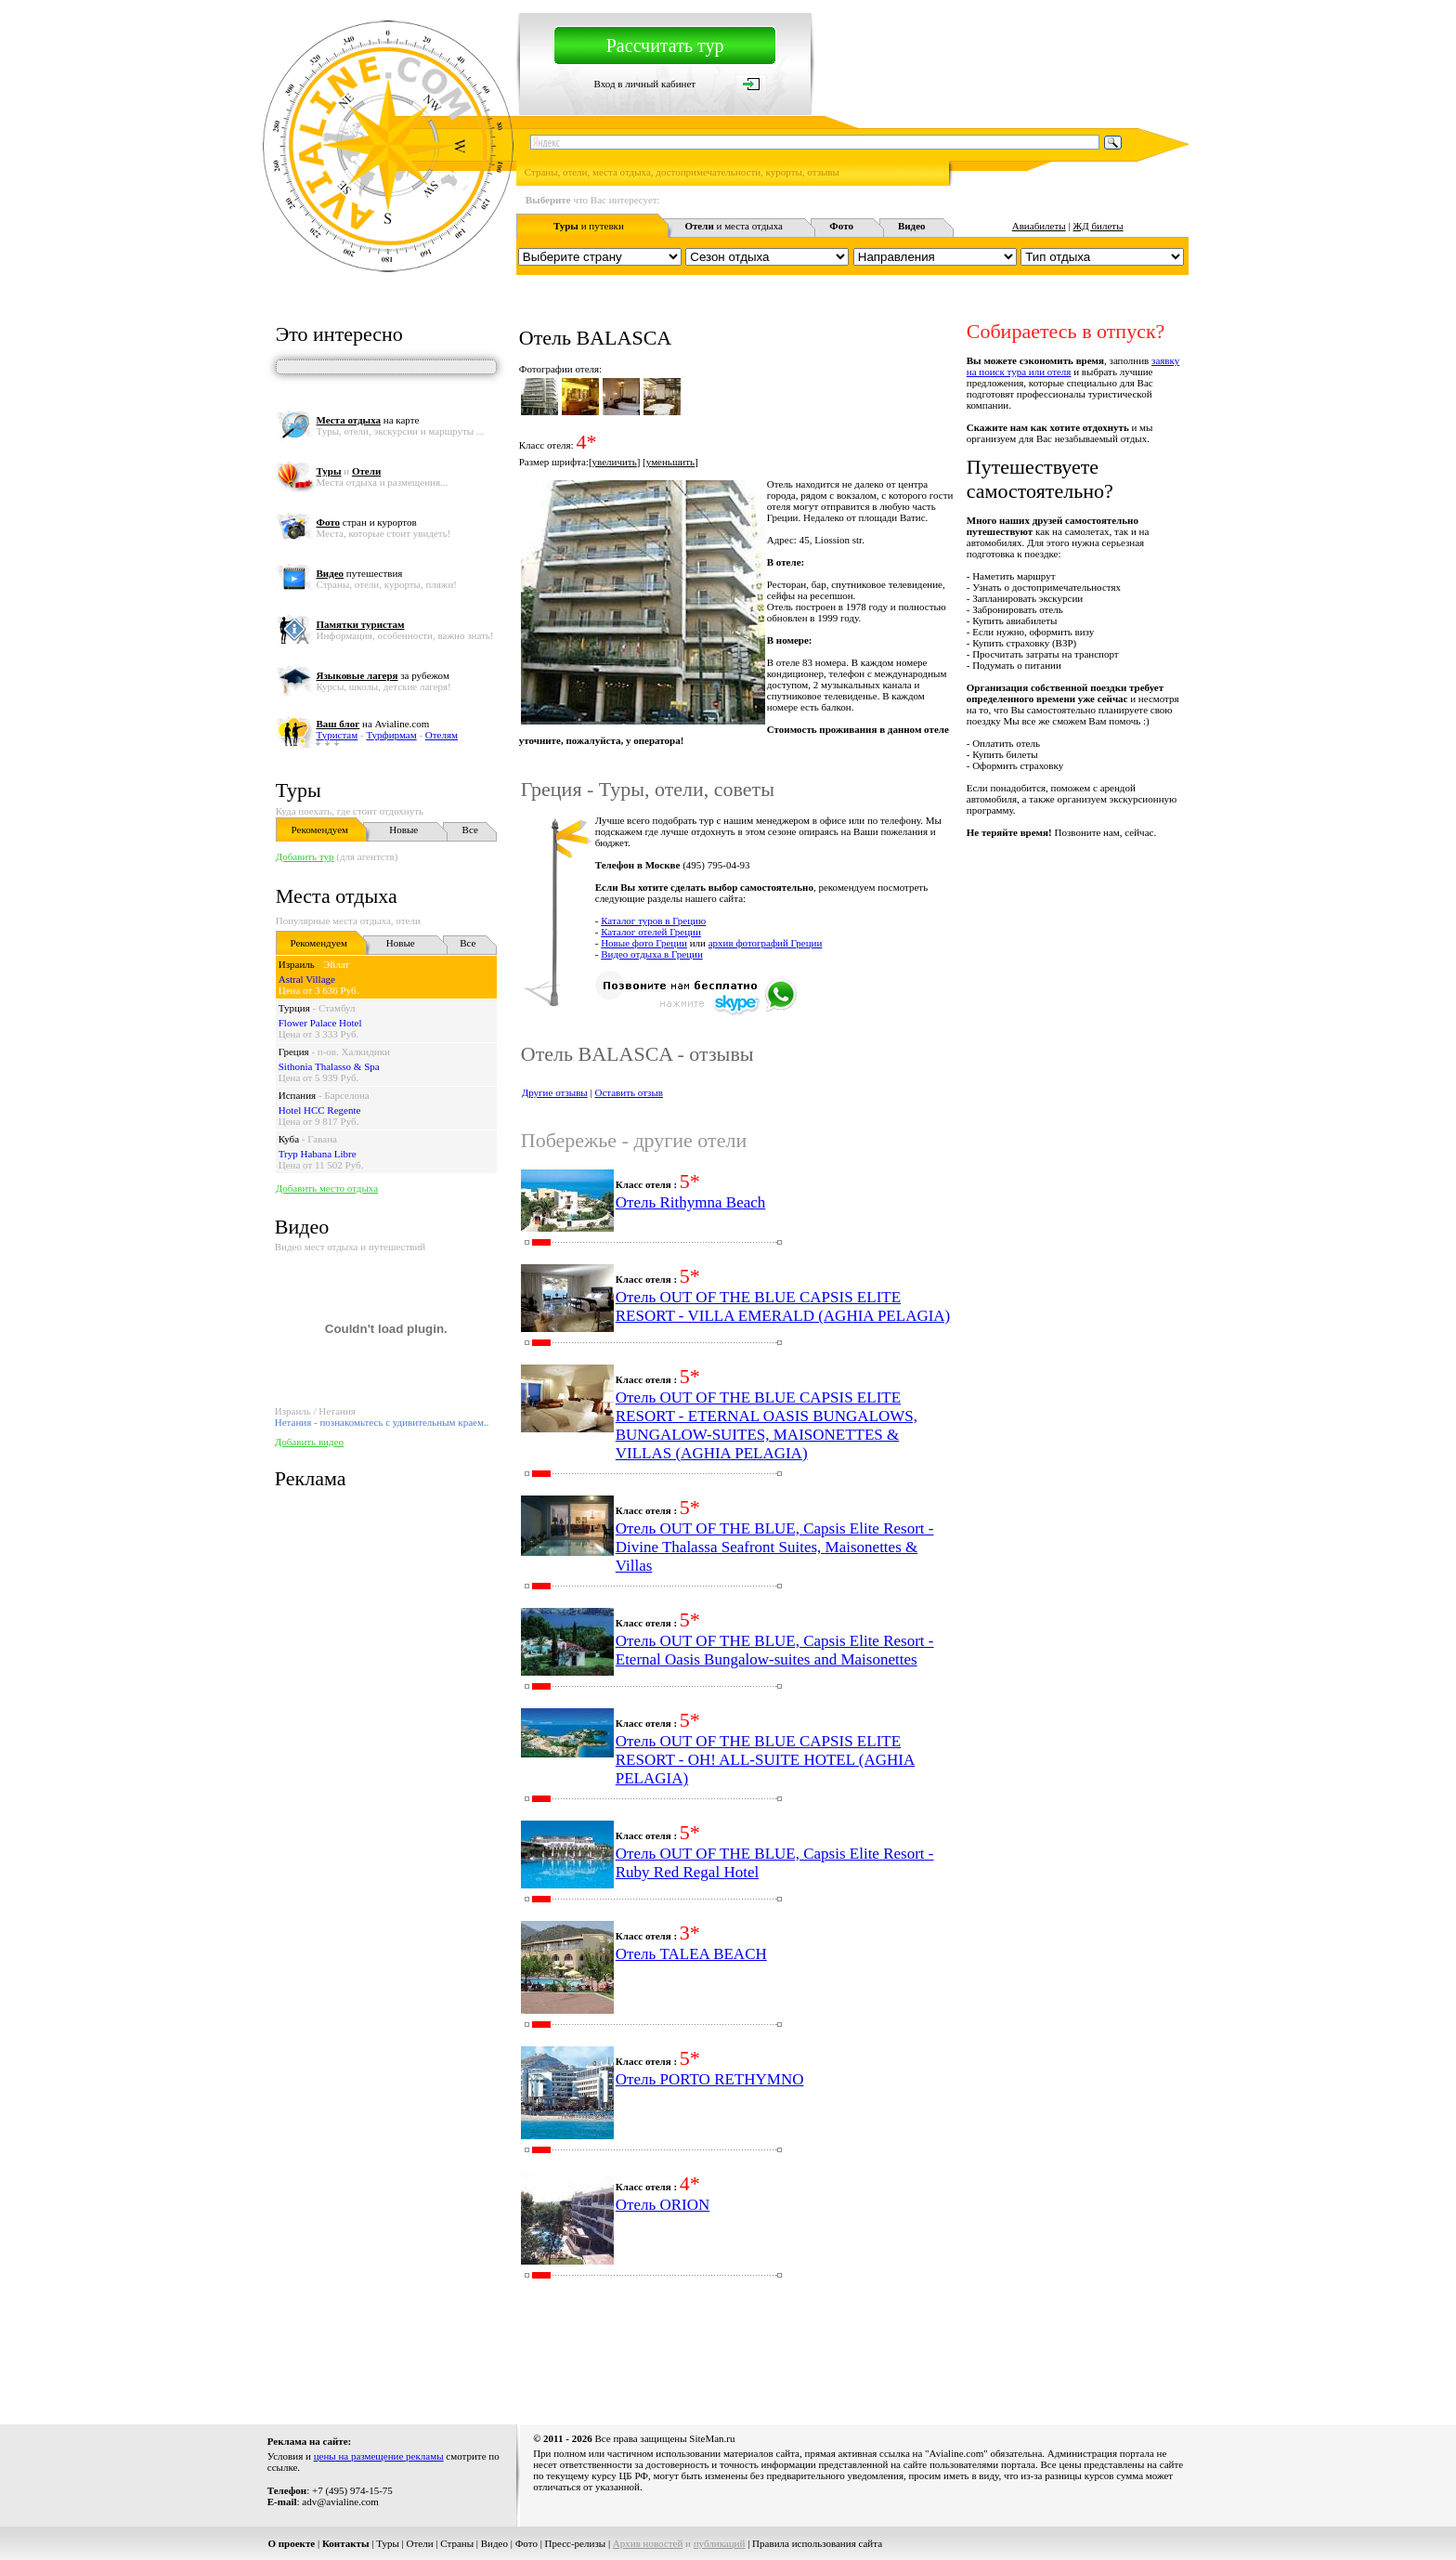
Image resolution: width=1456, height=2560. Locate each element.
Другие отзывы (555, 1092)
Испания (297, 1095)
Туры (298, 790)
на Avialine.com (372, 723)
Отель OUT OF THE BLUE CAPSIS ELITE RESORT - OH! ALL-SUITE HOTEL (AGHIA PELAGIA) (765, 1759)
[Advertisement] (851, 2356)
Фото (526, 2543)
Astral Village (307, 979)
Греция (294, 1051)
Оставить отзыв (628, 1092)
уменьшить (670, 461)
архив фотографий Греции (765, 942)
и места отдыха (733, 225)
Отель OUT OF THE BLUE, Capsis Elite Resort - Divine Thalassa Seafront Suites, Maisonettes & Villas (775, 1547)
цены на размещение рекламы (379, 2456)
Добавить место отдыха (327, 1188)
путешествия (359, 573)
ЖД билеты (1097, 225)
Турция (294, 1007)
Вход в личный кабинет (644, 83)
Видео (494, 2543)
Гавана (322, 1138)
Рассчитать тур (665, 45)
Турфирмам (391, 734)
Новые (403, 829)
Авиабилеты (1039, 225)
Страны (457, 2543)
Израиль (297, 964)
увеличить (614, 461)
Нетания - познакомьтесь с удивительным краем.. (382, 1422)
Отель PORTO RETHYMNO (710, 2079)
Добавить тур (305, 856)
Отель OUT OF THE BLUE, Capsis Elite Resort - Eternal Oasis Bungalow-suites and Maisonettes (775, 1650)
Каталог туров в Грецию (653, 920)
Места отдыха (336, 896)
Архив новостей (648, 2543)
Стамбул (337, 1007)
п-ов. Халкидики (354, 1051)
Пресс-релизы (575, 2543)
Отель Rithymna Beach (691, 1202)
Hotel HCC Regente (320, 1110)
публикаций (720, 2543)
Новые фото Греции (644, 942)
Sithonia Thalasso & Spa (329, 1066)
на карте (367, 419)
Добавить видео (309, 1441)
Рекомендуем (320, 829)
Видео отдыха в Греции (652, 954)
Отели (420, 2543)
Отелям (441, 734)
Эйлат (336, 964)
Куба (289, 1138)
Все (470, 829)
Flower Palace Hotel (320, 1022)
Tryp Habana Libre (318, 1153)
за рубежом (382, 675)
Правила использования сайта (817, 2543)
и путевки (588, 225)
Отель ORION (663, 2205)
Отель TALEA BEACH (691, 1954)
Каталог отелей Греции (651, 931)
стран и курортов (366, 522)
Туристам (337, 734)
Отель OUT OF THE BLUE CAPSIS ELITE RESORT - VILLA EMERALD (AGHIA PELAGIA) (783, 1306)
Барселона (346, 1095)
